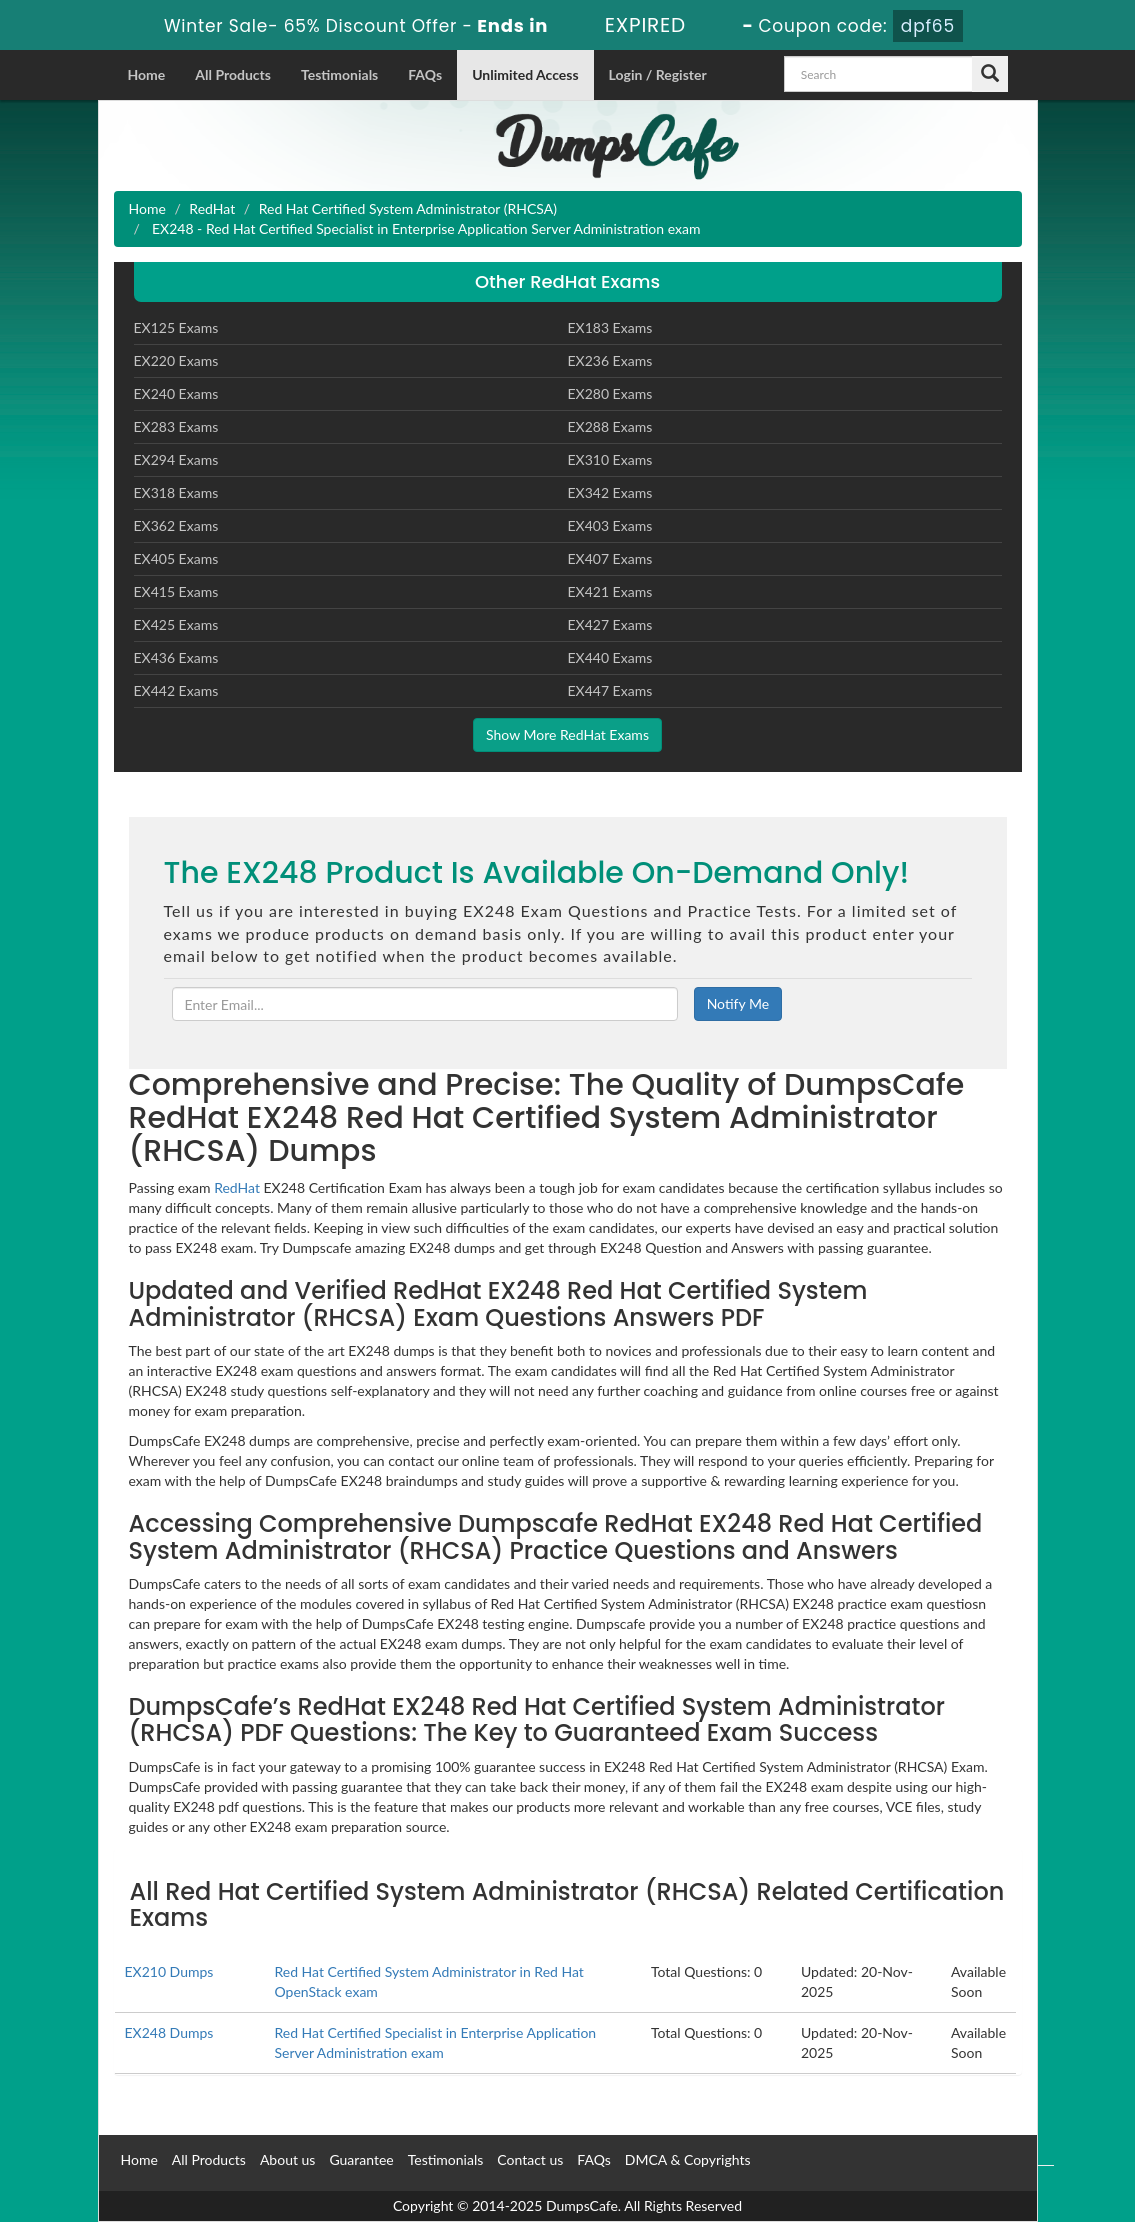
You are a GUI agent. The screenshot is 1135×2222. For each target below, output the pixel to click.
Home (147, 74)
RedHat (212, 208)
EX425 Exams (176, 624)
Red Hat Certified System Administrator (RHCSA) (408, 208)
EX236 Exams (610, 360)
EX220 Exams (176, 360)
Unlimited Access (525, 74)
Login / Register (658, 74)
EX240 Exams (176, 393)
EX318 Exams (176, 492)
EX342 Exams (610, 492)
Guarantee (361, 2159)
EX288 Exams (610, 426)
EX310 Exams (610, 459)
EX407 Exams (610, 558)
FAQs (425, 74)
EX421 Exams (610, 591)
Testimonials (339, 74)
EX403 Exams (610, 525)
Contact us (530, 2159)
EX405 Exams (176, 558)
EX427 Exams (610, 624)
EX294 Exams (176, 459)
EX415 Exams (176, 591)
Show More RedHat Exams (567, 734)
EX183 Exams (610, 327)
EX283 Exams (176, 426)
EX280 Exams (610, 393)
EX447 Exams (610, 690)
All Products (233, 74)
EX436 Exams (176, 657)
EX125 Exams (176, 327)
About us (288, 2159)
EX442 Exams (176, 690)
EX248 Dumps (169, 2032)
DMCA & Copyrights (688, 2159)
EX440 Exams (610, 657)
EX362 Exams (176, 525)
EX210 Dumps (169, 1971)
